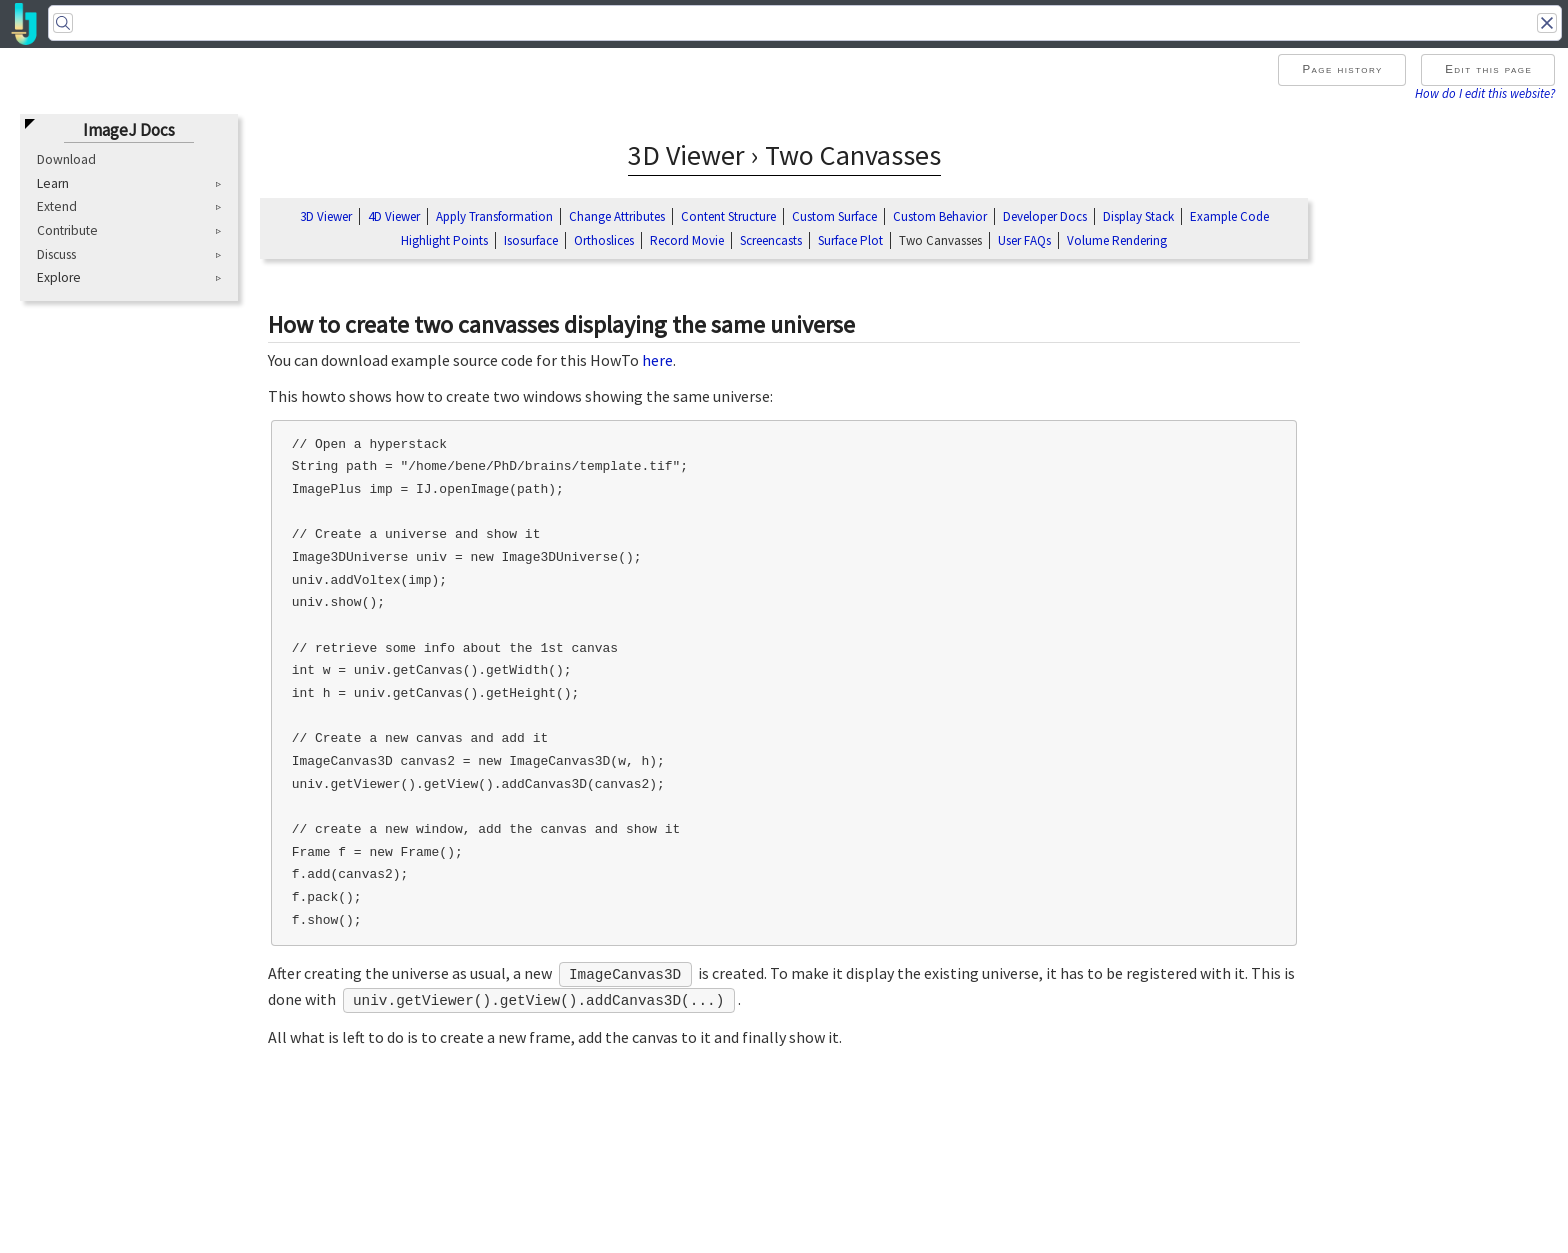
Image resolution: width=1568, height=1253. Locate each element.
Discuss (56, 254)
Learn (53, 184)
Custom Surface (834, 216)
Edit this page (1488, 69)
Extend (57, 206)
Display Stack (1138, 216)
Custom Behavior (940, 216)
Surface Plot (850, 240)
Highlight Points (444, 240)
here (657, 360)
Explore (59, 278)
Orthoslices (604, 240)
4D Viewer (394, 216)
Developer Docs (1045, 216)
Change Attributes (617, 216)
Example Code (1229, 216)
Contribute (67, 230)
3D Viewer (326, 216)
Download (66, 159)
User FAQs (1024, 240)
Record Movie (687, 240)
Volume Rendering (1117, 240)
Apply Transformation (494, 216)
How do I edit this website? (1485, 93)
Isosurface (531, 240)
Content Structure (728, 216)
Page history (1342, 69)
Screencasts (771, 240)
